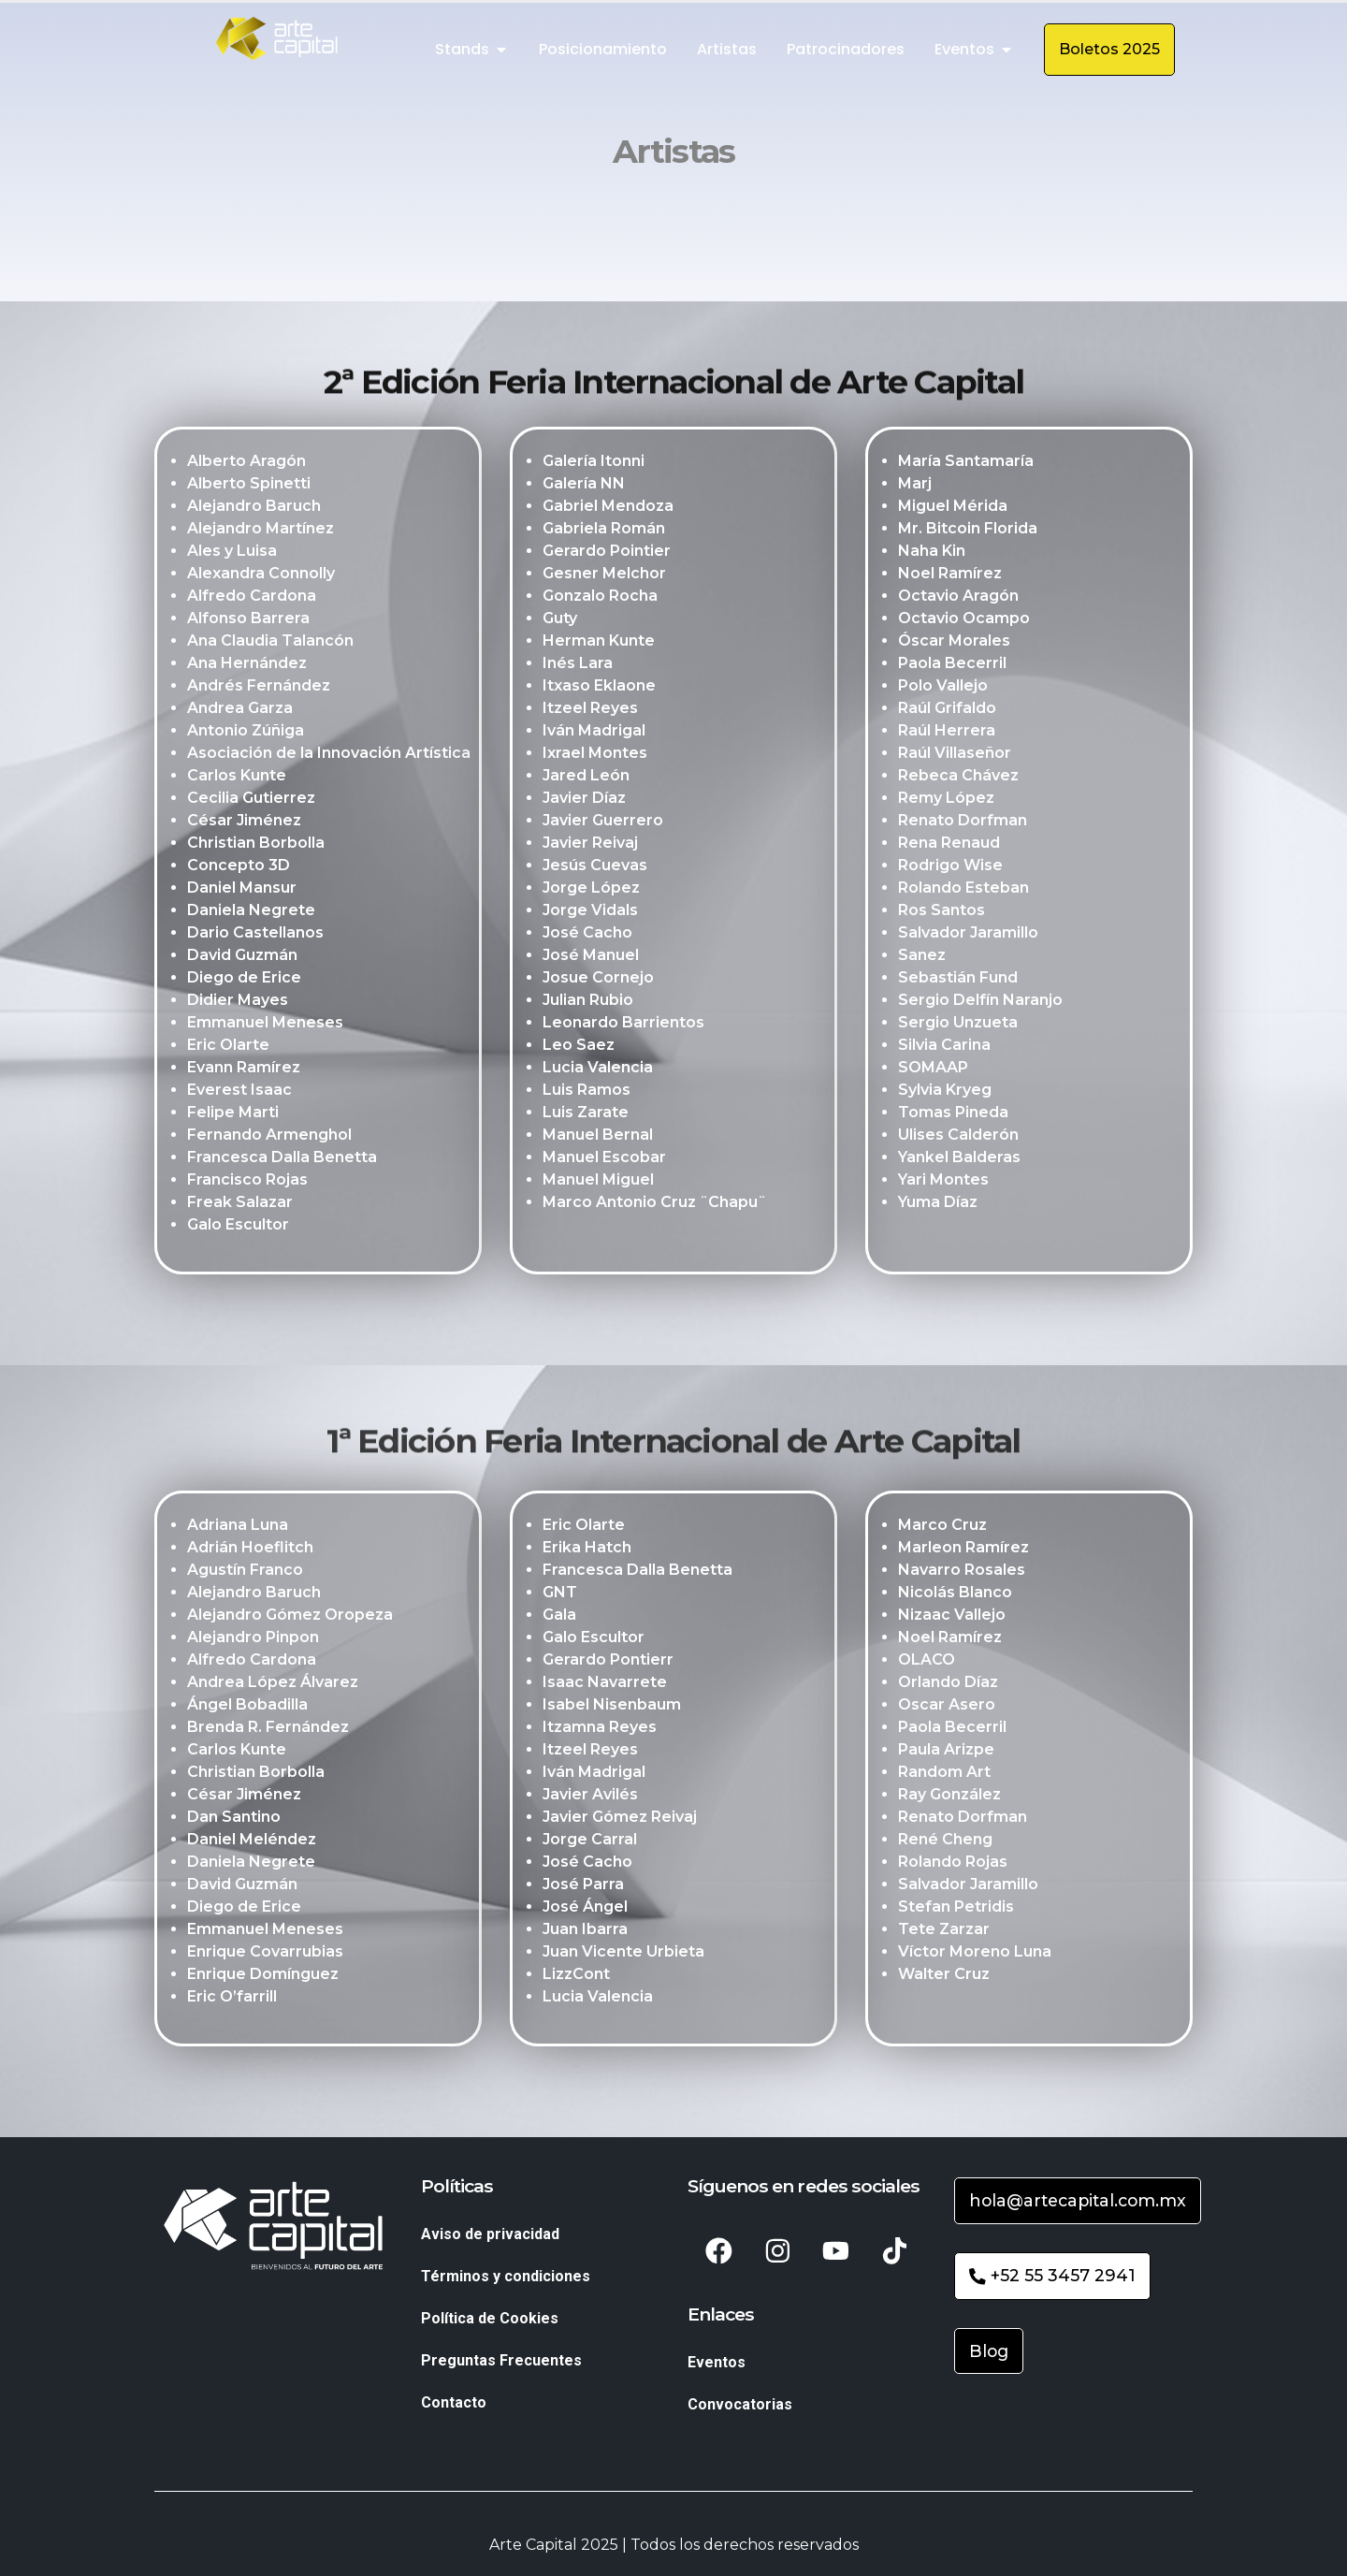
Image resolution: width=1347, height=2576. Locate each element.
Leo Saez (579, 1047)
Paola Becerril (952, 666)
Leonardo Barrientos (623, 1025)
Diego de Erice (244, 980)
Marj (915, 486)
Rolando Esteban (963, 890)
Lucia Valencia (598, 1070)
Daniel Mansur (242, 890)
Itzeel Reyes (590, 711)
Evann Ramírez (243, 1070)
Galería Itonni (594, 464)
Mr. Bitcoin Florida (967, 531)
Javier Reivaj (590, 845)
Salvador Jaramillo (968, 935)
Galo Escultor (238, 1227)
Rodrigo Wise (950, 868)
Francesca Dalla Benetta (282, 1160)
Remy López (946, 800)
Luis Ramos (586, 1092)
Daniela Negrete (251, 913)
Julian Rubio (588, 1002)
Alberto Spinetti (249, 486)
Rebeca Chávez (958, 778)
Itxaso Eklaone (599, 688)
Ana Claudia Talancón (270, 643)
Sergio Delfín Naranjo (980, 1002)
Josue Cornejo (598, 980)
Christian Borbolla (256, 845)
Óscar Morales (954, 643)
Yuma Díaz (938, 1205)
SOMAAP (933, 1070)
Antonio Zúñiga (245, 733)
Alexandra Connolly (261, 576)
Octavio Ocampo (964, 621)
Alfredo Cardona (251, 598)
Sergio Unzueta (958, 1025)
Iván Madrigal (594, 733)
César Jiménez (244, 823)
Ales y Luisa (232, 553)
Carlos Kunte (236, 778)
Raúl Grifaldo (947, 711)
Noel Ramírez (950, 576)
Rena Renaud (949, 845)
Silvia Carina (944, 1047)
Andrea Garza (240, 711)
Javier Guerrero (603, 823)
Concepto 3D (238, 868)
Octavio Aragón (958, 598)
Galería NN (584, 486)
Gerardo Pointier (607, 553)
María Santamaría (966, 464)
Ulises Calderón (958, 1137)
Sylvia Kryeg (945, 1092)
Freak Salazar (240, 1205)
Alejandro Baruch (254, 508)
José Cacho (587, 935)
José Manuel (591, 958)
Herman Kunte (599, 643)
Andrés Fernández (258, 688)
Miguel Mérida (952, 508)
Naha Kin (931, 553)
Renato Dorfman (962, 823)
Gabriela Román (604, 531)
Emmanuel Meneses (265, 1025)
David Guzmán (242, 958)
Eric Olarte (228, 1047)
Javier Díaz (584, 800)
